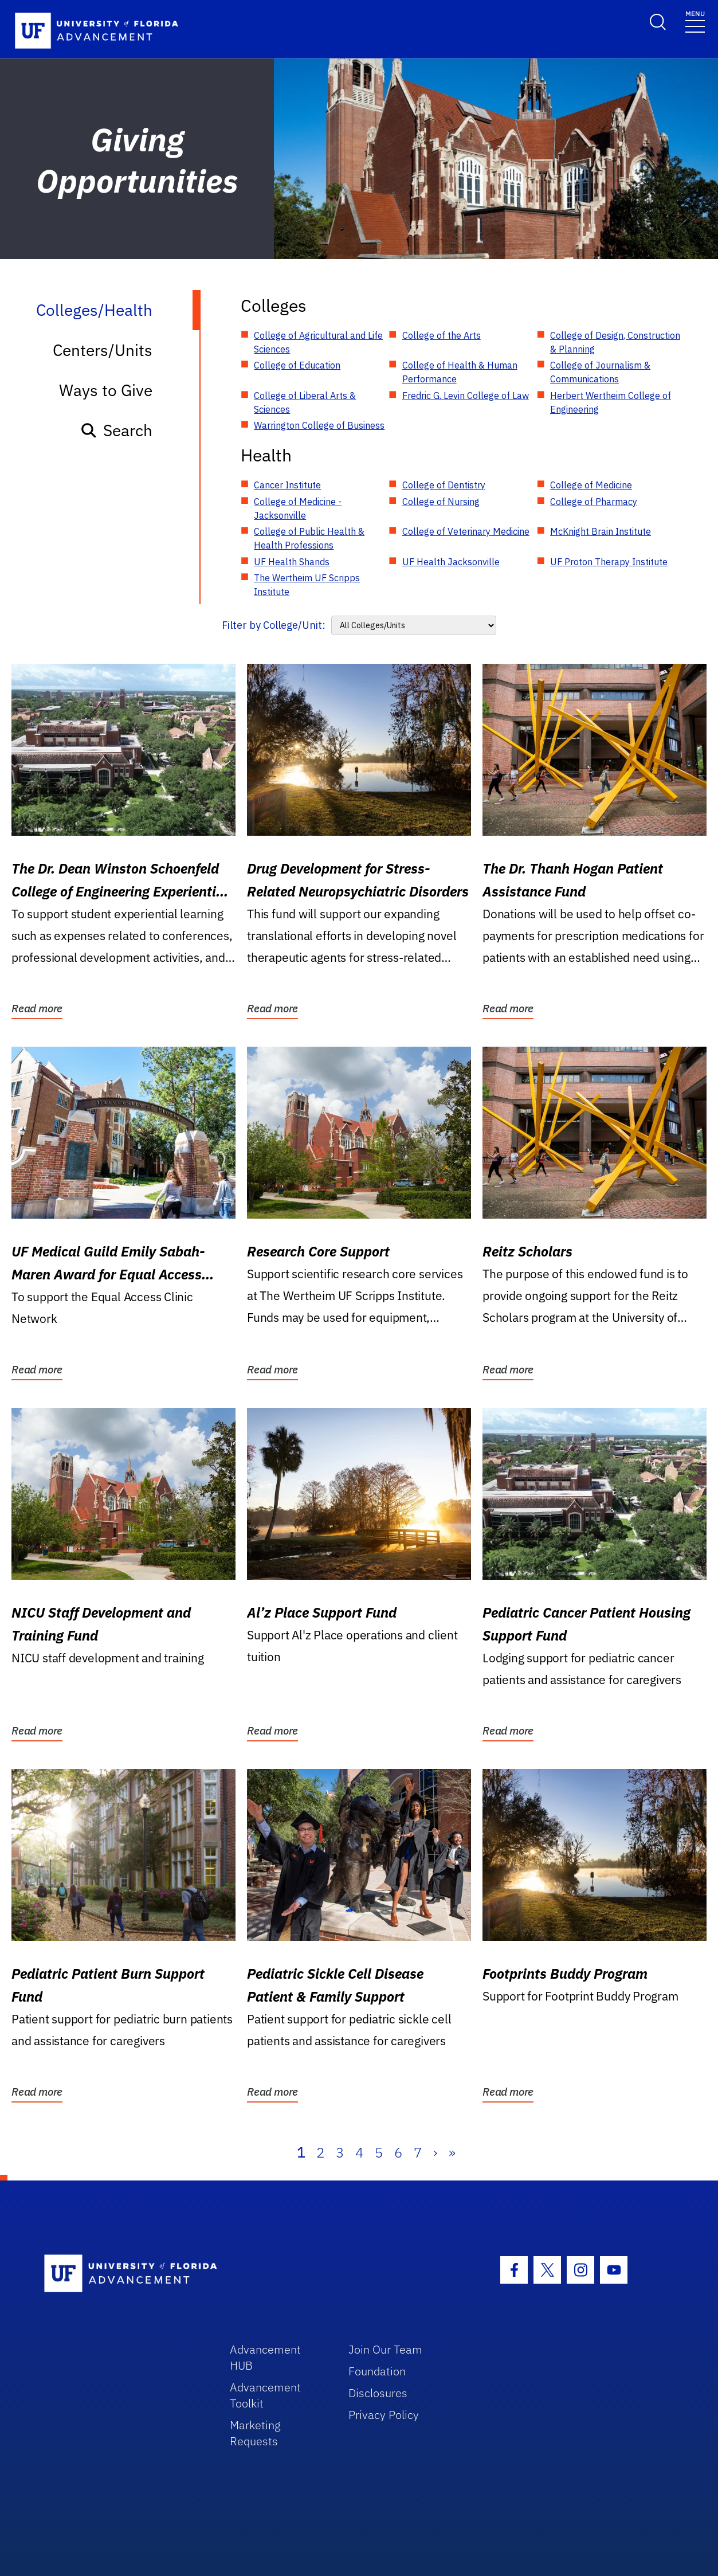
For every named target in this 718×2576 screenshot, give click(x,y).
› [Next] (435, 2152)
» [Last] (452, 2152)
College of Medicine (591, 485)
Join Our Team (385, 2349)
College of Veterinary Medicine (465, 531)
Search (116, 430)
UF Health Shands (291, 561)
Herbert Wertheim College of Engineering (610, 402)
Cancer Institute (287, 485)
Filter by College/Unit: (273, 625)
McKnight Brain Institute (600, 531)
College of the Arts (441, 335)
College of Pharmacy (593, 501)
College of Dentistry (443, 485)
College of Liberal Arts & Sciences (305, 402)
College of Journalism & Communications (600, 372)
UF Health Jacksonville (451, 561)
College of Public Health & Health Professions (309, 538)
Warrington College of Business (319, 425)
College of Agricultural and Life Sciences (318, 342)
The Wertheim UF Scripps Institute (307, 584)
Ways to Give (105, 390)
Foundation (377, 2371)
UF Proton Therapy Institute (609, 561)
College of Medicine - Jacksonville (298, 508)
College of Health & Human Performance (459, 372)
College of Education (297, 365)
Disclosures (377, 2393)
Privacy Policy (383, 2414)
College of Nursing (441, 501)
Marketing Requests (255, 2433)
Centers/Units (102, 350)
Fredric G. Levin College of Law (465, 395)
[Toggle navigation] (695, 21)
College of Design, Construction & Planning (615, 342)
